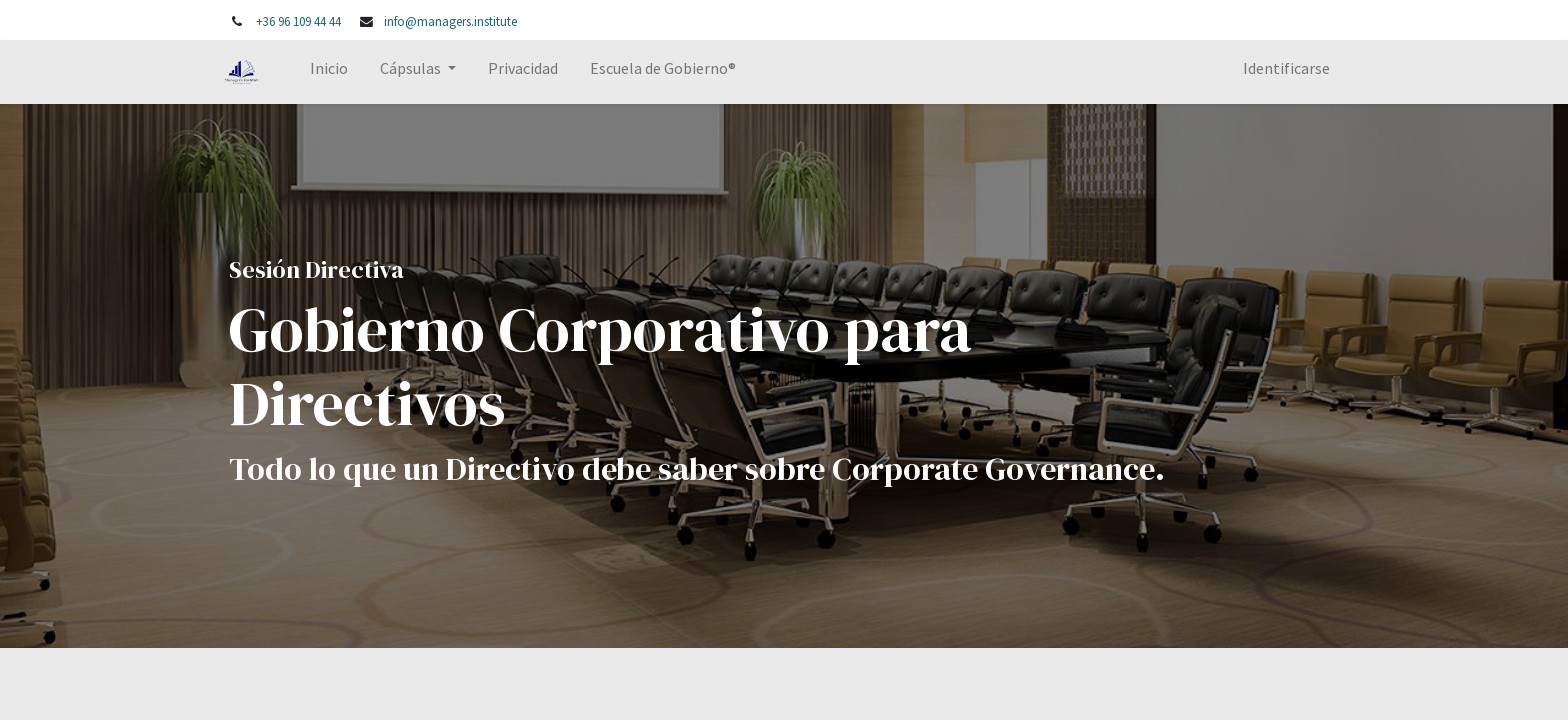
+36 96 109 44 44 (298, 21)
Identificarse (1279, 68)
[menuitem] (336, 72)
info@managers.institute (450, 21)
